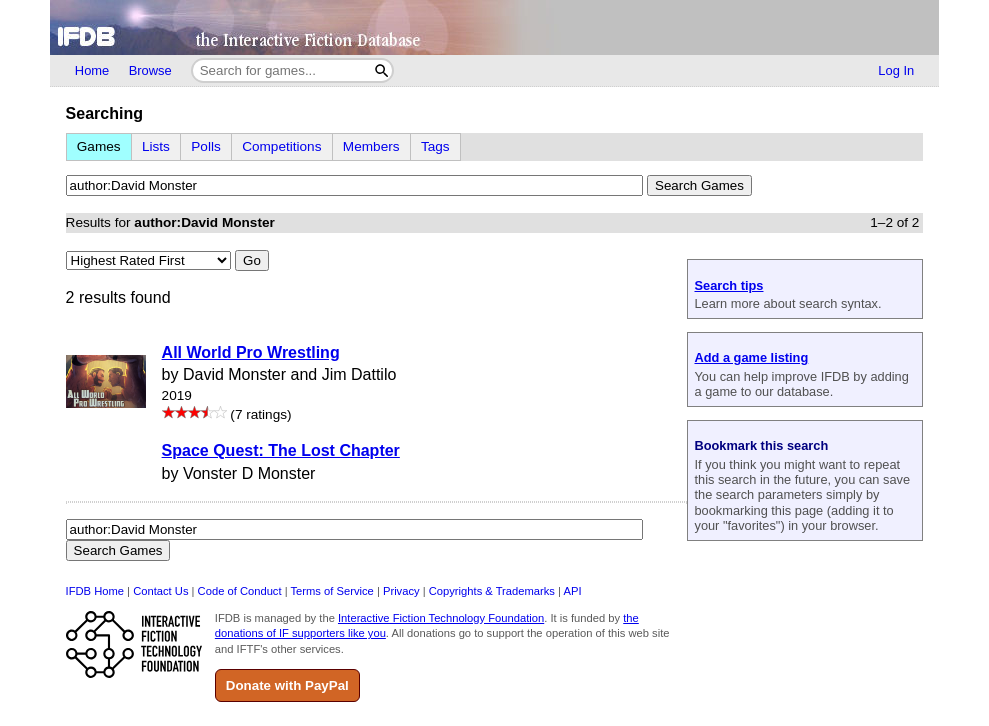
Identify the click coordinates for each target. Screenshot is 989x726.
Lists (156, 146)
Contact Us (160, 591)
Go (252, 260)
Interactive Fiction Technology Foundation (441, 618)
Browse (150, 70)
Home (92, 70)
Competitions (281, 146)
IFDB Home (95, 591)
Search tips (728, 285)
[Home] (494, 27)
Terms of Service (332, 591)
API (572, 591)
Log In (896, 70)
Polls (205, 146)
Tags (435, 146)
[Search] (382, 70)
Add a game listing (751, 357)
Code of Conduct (240, 591)
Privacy (401, 591)
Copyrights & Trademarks (492, 591)
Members (371, 146)
